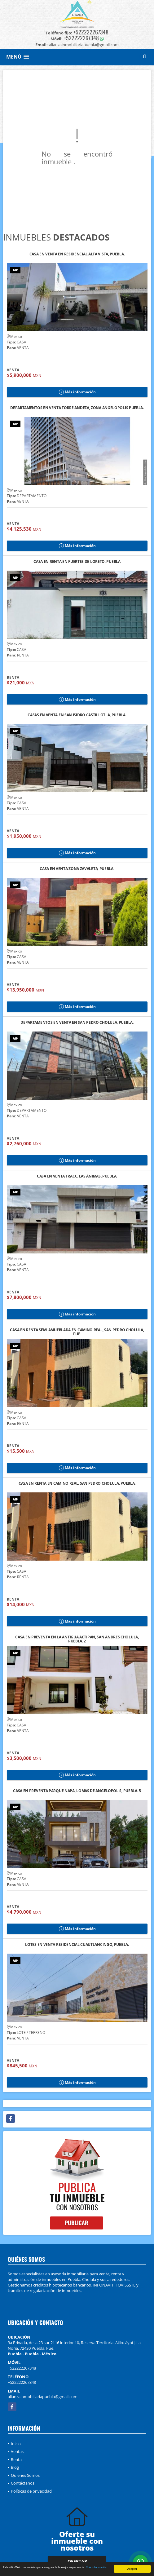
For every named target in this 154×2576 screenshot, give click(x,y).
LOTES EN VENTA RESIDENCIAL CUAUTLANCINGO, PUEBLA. (77, 1944)
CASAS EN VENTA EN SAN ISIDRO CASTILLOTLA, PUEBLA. (77, 715)
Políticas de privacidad (31, 2491)
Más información (97, 2567)
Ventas (17, 2451)
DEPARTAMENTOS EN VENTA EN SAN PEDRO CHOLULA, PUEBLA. (76, 1022)
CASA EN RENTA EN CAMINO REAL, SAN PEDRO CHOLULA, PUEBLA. (77, 1483)
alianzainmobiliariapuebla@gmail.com (42, 2396)
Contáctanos (22, 2483)
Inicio (16, 2443)
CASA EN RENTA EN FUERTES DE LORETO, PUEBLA (76, 561)
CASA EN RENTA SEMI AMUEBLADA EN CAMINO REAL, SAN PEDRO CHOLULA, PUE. (77, 1332)
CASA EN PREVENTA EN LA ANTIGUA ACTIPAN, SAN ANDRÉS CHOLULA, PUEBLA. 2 (77, 1639)
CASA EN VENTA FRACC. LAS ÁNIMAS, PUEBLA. (77, 1176)
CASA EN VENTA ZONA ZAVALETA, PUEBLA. (77, 869)
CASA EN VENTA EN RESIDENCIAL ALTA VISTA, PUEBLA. (77, 254)
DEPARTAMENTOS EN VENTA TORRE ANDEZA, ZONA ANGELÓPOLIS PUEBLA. (77, 408)
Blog (15, 2467)
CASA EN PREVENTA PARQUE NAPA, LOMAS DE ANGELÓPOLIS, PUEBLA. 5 (77, 1791)
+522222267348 (90, 32)
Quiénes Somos (25, 2475)
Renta (16, 2459)
